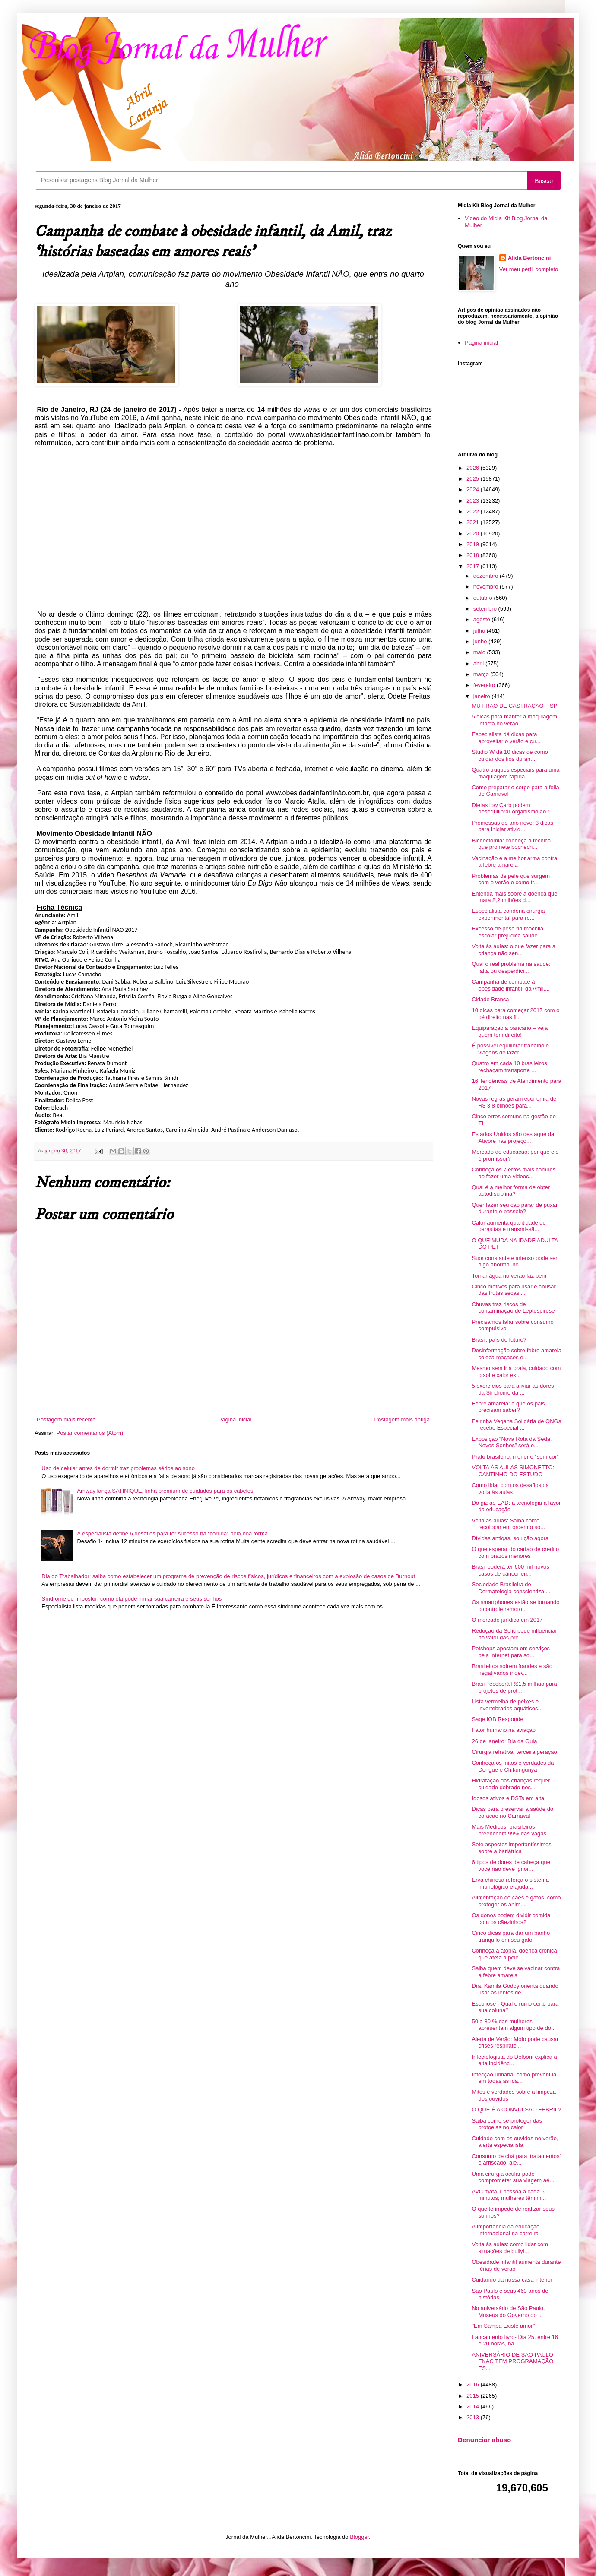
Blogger (359, 2537)
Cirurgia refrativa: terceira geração (514, 1752)
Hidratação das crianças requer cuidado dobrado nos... (511, 1784)
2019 (473, 544)
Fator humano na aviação (503, 1730)
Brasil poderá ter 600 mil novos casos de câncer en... (510, 1570)
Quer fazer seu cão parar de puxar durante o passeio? (515, 1208)
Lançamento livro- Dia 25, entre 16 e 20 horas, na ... (515, 2340)
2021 (473, 522)
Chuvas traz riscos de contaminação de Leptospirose (513, 1307)
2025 (473, 478)
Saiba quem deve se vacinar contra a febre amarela (516, 1971)
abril (479, 663)
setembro (485, 608)
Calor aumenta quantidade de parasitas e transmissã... (508, 1226)
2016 (473, 2384)
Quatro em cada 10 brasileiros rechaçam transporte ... (509, 1066)
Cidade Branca (490, 999)
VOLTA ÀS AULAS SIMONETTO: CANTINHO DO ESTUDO (513, 1471)
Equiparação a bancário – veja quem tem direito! (510, 1031)
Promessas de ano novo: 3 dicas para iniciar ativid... (512, 826)
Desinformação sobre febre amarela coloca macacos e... (516, 1354)
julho (480, 630)
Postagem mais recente (66, 1419)
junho (480, 641)
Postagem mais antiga (402, 1419)
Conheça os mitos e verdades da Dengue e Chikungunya (513, 1766)
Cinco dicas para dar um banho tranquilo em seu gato (511, 1936)
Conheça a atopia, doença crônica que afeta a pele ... (514, 1954)
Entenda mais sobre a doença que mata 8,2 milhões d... (514, 897)
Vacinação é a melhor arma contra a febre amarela (514, 861)
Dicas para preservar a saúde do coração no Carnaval (512, 1812)
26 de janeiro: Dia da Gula (504, 1741)
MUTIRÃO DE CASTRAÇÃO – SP (514, 706)
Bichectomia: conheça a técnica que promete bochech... (511, 844)
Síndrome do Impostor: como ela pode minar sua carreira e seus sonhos (131, 1598)
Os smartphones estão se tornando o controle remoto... (515, 1605)
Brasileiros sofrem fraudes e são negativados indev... (512, 1669)
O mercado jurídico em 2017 (507, 1620)
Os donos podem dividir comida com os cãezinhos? (511, 1918)
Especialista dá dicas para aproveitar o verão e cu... (506, 737)
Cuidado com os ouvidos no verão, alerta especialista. (515, 2142)
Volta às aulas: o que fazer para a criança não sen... (513, 949)
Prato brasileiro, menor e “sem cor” (515, 1456)
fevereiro (485, 685)
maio (480, 652)
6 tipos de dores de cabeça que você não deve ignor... (511, 1865)
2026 (473, 468)
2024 (473, 489)
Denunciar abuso (484, 2439)
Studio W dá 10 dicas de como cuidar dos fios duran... (510, 755)
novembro (486, 586)
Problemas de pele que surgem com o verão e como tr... (511, 879)
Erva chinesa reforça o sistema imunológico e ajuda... (510, 1883)
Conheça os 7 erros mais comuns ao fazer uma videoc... (513, 1173)
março (482, 674)
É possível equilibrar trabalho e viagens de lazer (510, 1049)
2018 (473, 555)
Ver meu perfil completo (528, 269)
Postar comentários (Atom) (90, 1433)
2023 (473, 500)
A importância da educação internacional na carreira (505, 2230)
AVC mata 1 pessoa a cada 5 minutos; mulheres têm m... (509, 2195)
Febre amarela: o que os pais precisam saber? (508, 1407)
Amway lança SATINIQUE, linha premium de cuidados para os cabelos (165, 1490)
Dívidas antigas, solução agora (510, 1538)
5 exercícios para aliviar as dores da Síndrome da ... (513, 1389)
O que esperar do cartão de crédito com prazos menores (515, 1552)
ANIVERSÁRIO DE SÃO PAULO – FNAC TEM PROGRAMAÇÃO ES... (515, 2361)
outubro (483, 598)
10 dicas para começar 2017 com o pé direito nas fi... (515, 1013)
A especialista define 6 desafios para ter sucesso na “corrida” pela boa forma (172, 1533)
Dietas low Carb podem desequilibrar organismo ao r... (513, 808)
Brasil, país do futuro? (499, 1339)
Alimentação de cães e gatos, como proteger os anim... (516, 1901)
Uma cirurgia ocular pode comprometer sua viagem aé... (513, 2177)
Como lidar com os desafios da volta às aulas (510, 1488)
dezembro (486, 576)
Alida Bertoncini (529, 258)
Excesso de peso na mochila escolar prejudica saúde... (507, 932)
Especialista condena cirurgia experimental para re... (508, 914)
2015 (473, 2395)
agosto (482, 619)
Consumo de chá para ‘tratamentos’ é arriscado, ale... (516, 2159)
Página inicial (235, 1419)
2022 (473, 511)
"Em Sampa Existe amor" (503, 2326)
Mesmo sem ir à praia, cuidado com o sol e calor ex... (516, 1371)
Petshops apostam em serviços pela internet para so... (511, 1651)
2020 (473, 533)
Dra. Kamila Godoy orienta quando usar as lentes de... (515, 1989)
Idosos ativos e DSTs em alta (508, 1798)
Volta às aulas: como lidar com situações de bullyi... (510, 2247)
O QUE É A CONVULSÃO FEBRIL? (516, 2109)
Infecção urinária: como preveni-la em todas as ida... (514, 2078)
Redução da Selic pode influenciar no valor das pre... (514, 1634)
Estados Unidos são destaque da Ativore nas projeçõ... (513, 1137)
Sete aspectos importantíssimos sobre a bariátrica (511, 1847)
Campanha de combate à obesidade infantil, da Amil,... (511, 985)
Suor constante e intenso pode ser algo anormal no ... (514, 1261)
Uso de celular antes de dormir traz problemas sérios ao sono (118, 1468)
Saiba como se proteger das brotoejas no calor (507, 2124)
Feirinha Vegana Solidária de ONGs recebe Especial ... (516, 1424)
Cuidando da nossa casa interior (512, 2279)
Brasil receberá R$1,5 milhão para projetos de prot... (514, 1687)
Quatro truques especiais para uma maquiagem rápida (515, 773)
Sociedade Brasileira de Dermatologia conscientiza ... (511, 1588)
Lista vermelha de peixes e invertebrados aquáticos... (507, 1705)
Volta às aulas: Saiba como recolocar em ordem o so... (508, 1524)
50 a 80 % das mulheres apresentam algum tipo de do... (513, 2025)
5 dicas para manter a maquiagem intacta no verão (514, 720)
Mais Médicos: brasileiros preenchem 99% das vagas (509, 1830)
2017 (473, 566)
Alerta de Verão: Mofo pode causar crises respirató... (515, 2042)
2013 (473, 2417)
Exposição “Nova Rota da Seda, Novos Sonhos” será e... (512, 1442)
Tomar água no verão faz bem (509, 1275)
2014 (473, 2406)
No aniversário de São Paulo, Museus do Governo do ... (508, 2311)
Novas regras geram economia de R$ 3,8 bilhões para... (514, 1102)
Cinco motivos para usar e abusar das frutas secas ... (513, 1290)
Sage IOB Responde (497, 1719)
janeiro (482, 696)
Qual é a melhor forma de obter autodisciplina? (511, 1190)
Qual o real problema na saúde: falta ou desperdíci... (511, 967)
